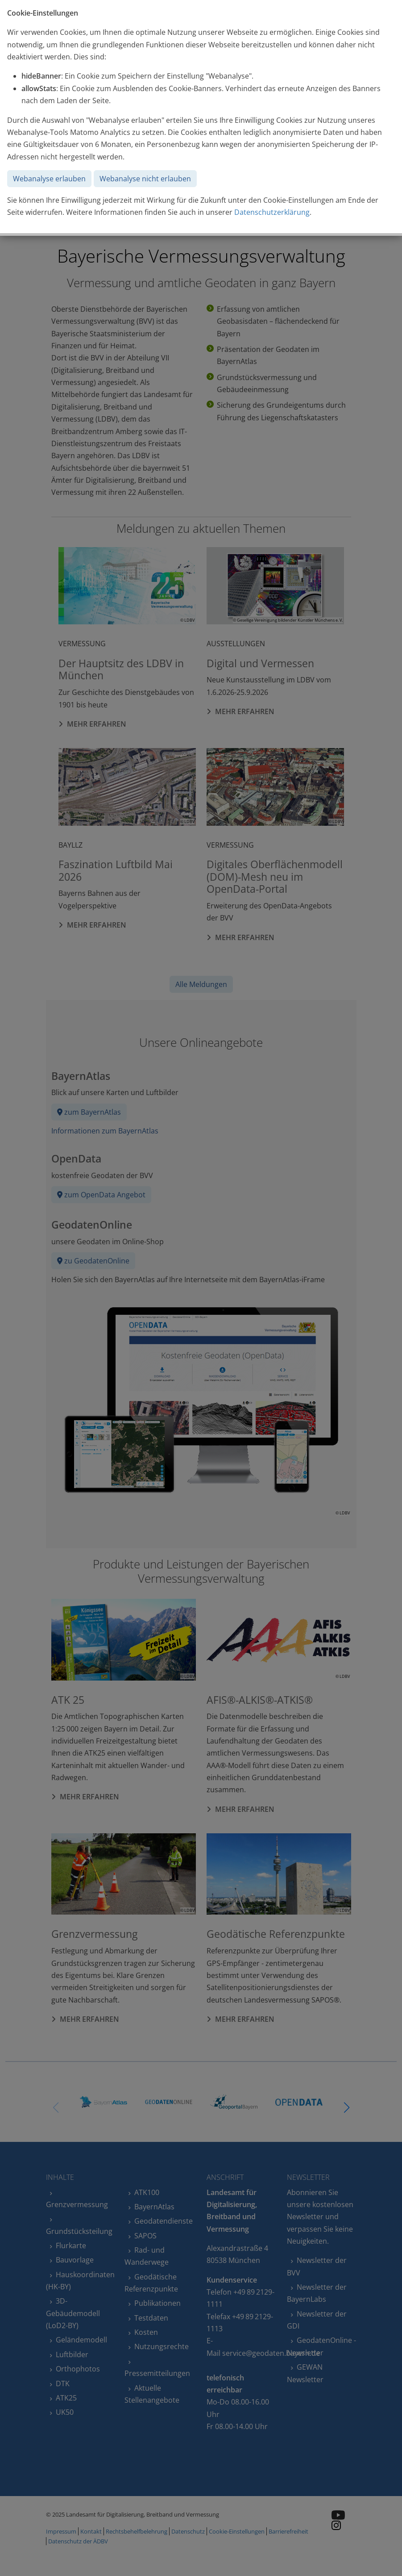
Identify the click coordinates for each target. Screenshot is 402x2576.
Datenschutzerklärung (272, 212)
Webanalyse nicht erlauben (145, 179)
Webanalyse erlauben (49, 179)
